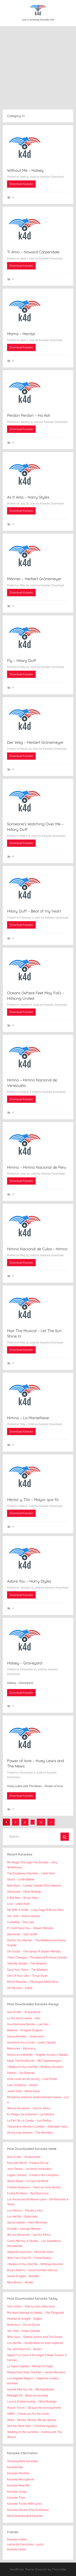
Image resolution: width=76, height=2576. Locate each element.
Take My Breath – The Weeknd (26, 1963)
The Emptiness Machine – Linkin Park (31, 1873)
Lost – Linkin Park (18, 1904)
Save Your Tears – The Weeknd (27, 1969)
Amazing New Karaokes (22, 2461)
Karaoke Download (52, 176)
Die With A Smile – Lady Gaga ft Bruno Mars (35, 1910)
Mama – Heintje (21, 333)
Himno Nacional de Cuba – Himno (37, 1248)
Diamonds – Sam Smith (22, 1934)
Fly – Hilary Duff (21, 660)
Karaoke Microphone (20, 2479)
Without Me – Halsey (25, 170)
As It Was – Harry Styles (28, 497)
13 (41, 1822)
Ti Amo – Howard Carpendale (33, 251)
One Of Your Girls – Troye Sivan (27, 1975)
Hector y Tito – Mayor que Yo (33, 1499)
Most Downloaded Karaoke (25, 2516)
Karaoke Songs (17, 2491)
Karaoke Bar (15, 2467)
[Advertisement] (38, 67)
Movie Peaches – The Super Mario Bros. (33, 1981)
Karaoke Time (16, 2497)
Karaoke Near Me (18, 2485)
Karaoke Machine (18, 2473)
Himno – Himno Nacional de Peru (36, 1167)
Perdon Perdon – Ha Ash (28, 415)
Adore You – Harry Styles (29, 1581)
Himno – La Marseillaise (28, 1417)
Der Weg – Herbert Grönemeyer (35, 742)
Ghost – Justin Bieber (20, 1879)
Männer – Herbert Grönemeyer (34, 578)
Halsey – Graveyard (24, 1663)
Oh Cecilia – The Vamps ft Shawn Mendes (34, 1951)
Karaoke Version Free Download (28, 2510)
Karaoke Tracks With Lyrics (24, 2503)
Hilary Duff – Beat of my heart (34, 911)
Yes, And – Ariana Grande (23, 1916)
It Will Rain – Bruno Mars (23, 1898)
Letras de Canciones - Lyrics (25, 2544)
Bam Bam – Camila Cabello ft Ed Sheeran (34, 1885)
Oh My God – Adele (19, 1988)
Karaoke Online (17, 2539)
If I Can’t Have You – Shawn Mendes (30, 1928)
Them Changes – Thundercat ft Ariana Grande (37, 1957)
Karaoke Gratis (16, 2549)
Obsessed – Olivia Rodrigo (24, 1891)
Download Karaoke (21, 184)
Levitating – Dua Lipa (20, 1922)
